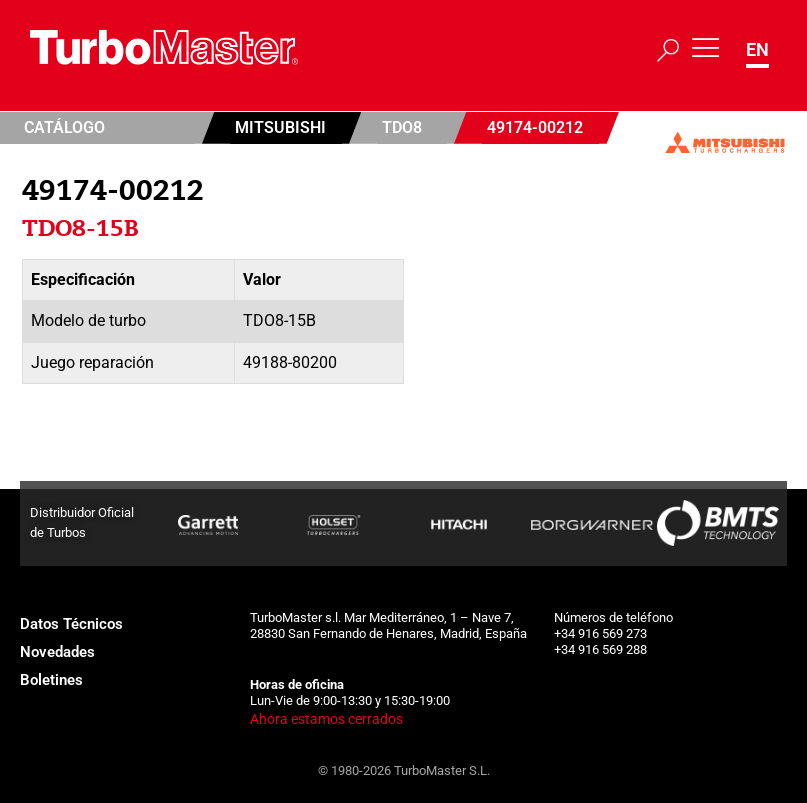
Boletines (51, 680)
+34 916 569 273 (600, 633)
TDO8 (402, 127)
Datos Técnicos (71, 624)
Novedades (57, 652)
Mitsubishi (280, 127)
